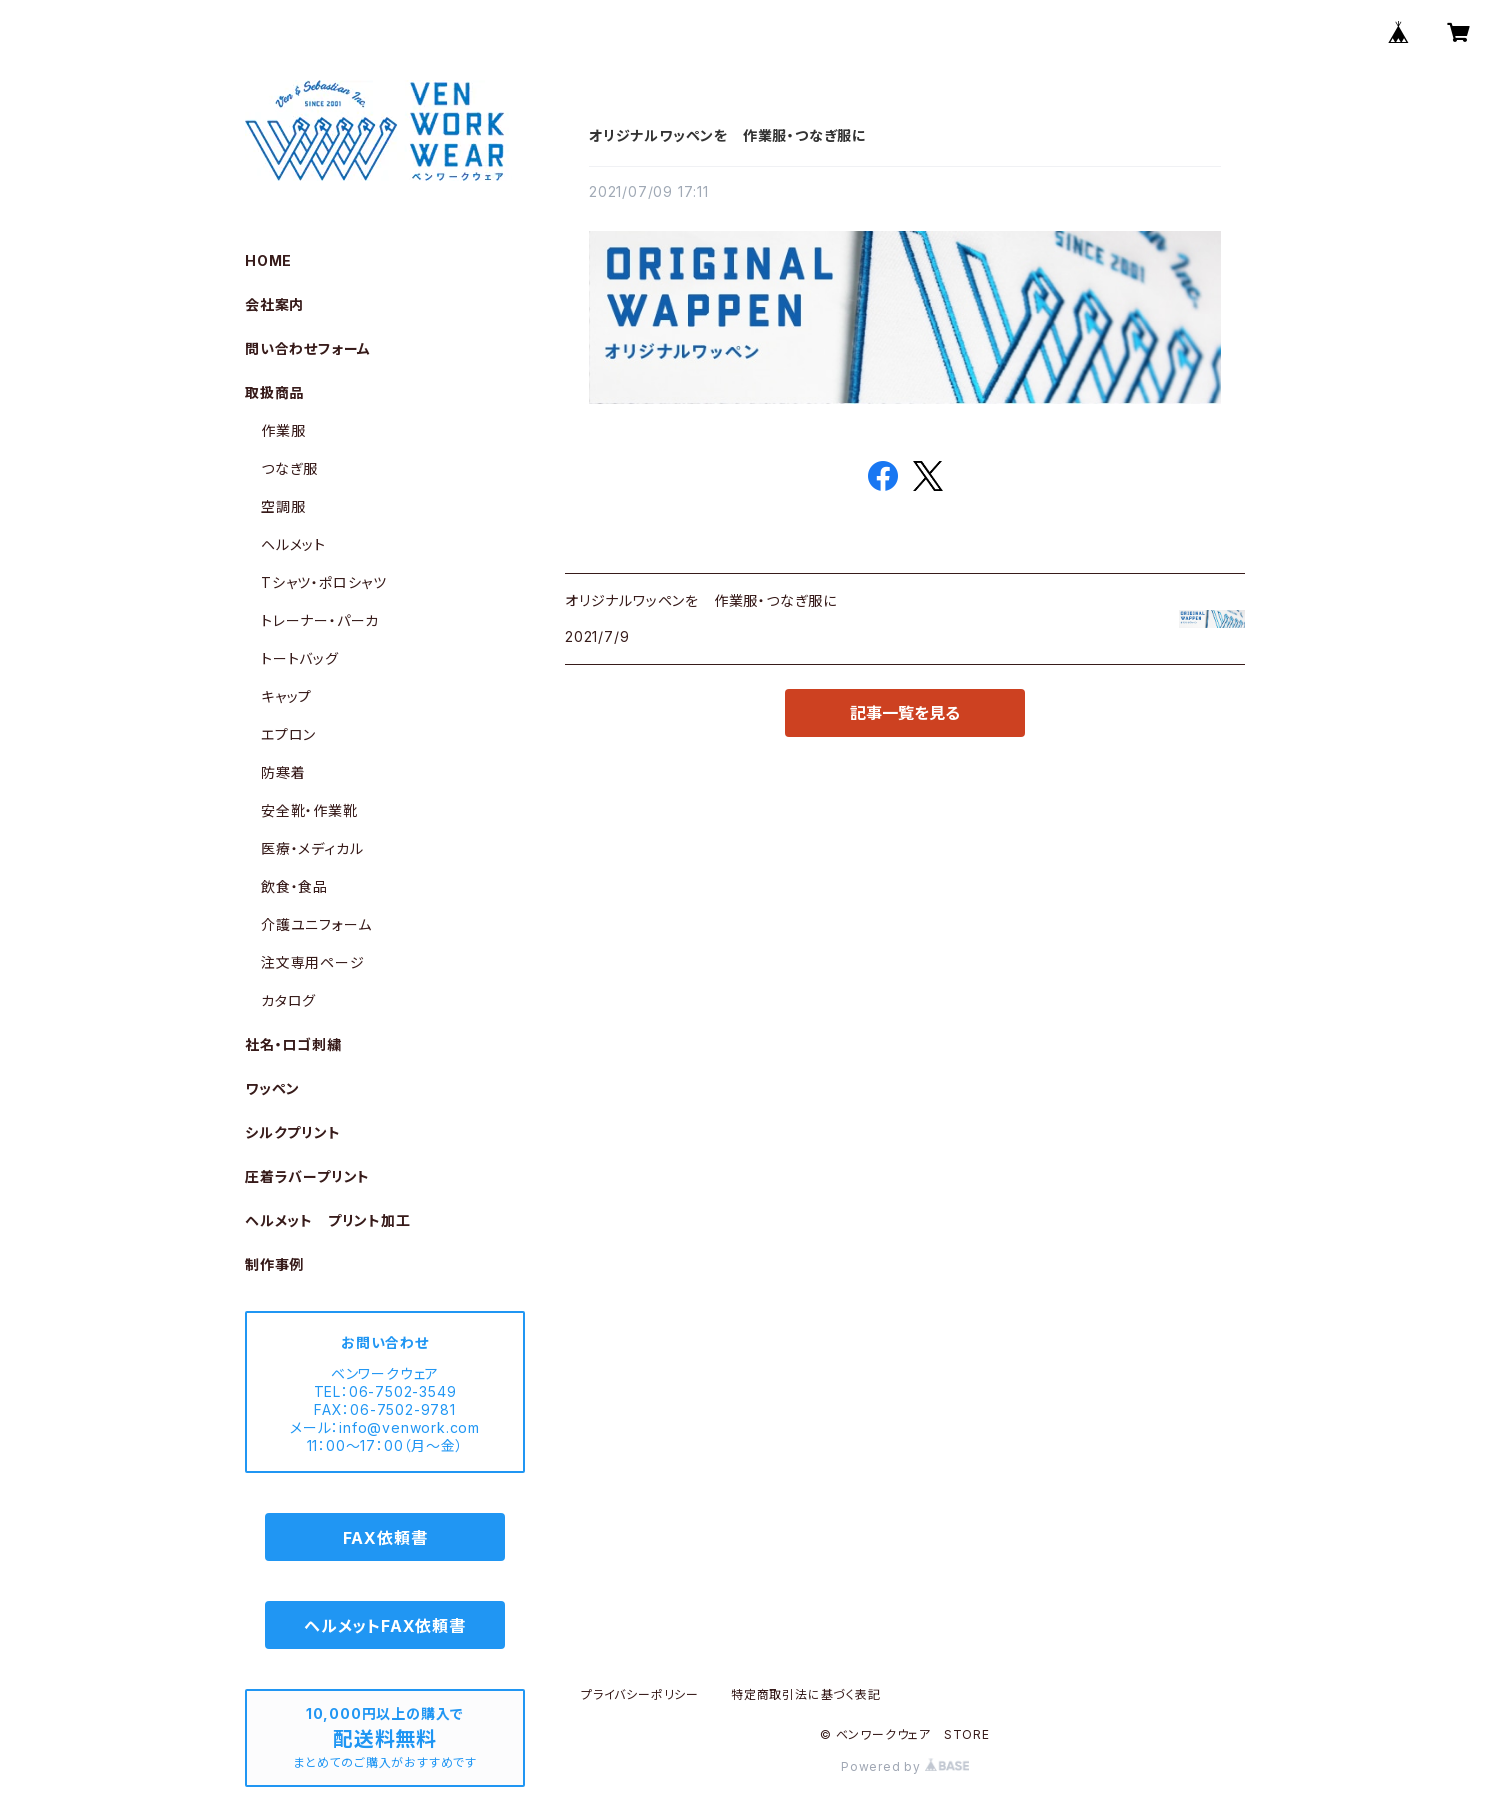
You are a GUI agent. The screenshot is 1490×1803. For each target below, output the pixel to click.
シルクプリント (293, 1132)
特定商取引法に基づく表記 (806, 1694)
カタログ (288, 1000)
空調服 (283, 506)
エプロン (288, 734)
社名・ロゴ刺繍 (293, 1044)
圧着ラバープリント (307, 1176)
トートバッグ (300, 658)
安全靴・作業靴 (309, 810)
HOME (268, 260)
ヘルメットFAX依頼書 (385, 1626)
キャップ (286, 696)
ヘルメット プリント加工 (328, 1220)
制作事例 (274, 1264)
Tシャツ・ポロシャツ (324, 582)
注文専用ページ (313, 962)
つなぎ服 (289, 468)
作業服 (283, 430)
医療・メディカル (312, 848)
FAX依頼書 (385, 1538)
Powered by (905, 1766)
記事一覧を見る (905, 713)
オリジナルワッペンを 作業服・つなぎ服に (728, 135)
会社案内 (274, 304)
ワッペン (272, 1088)
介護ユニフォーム (316, 924)
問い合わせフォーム (308, 348)
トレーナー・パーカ (320, 620)
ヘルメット (293, 544)
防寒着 (283, 772)
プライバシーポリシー (640, 1694)
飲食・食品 (294, 886)
